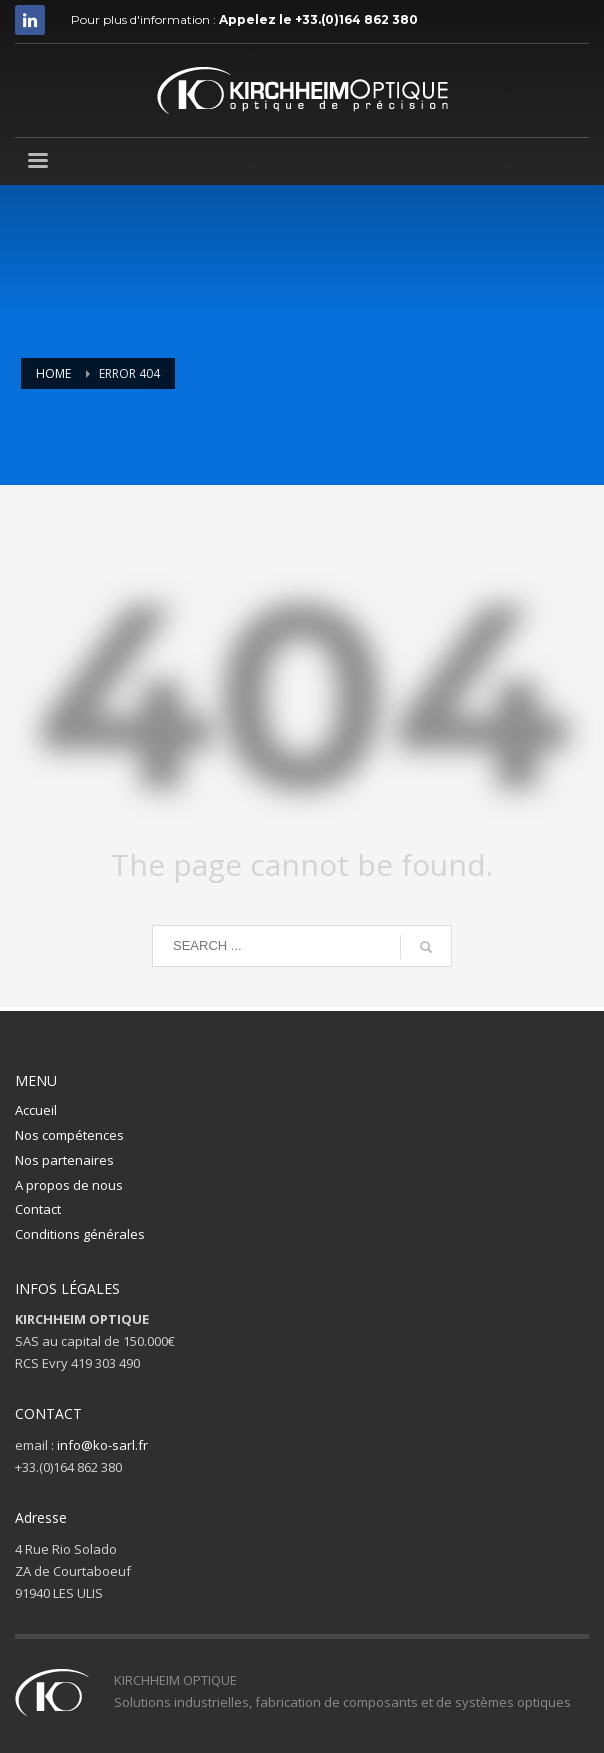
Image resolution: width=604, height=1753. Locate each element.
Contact (38, 1209)
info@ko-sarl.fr (102, 1445)
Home (53, 373)
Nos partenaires (64, 1160)
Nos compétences (69, 1135)
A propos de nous (69, 1185)
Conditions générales (80, 1234)
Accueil (36, 1110)
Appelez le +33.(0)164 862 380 (318, 19)
